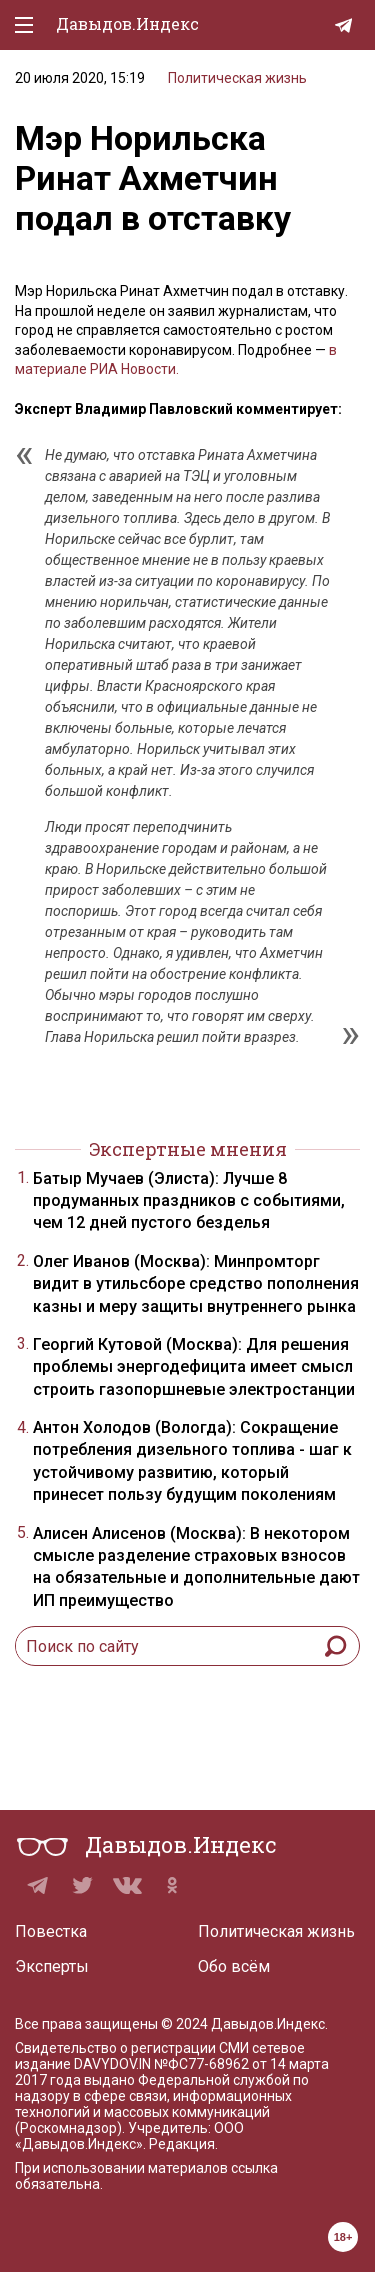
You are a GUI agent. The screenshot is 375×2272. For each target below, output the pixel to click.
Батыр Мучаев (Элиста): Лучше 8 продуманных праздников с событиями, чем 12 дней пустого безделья (189, 1201)
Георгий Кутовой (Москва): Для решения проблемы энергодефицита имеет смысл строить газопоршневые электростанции (194, 1367)
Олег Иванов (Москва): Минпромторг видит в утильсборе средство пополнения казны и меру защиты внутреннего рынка (196, 1284)
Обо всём (234, 1966)
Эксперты (52, 1966)
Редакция (182, 2144)
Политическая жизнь (237, 78)
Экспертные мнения (188, 1149)
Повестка (51, 1931)
